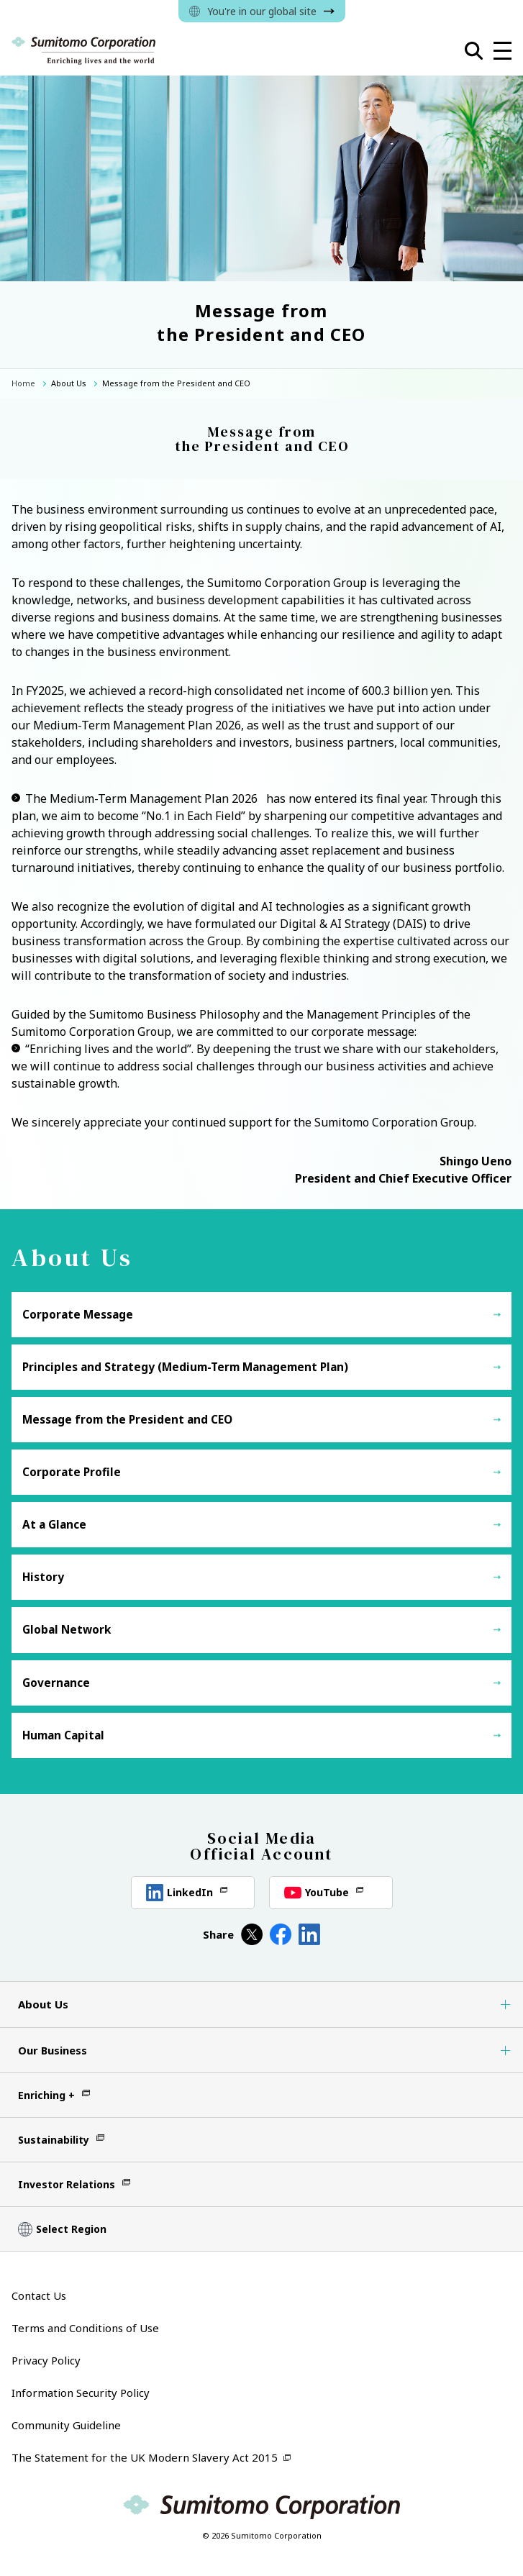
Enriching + (46, 2095)
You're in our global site (262, 11)
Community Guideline (66, 2425)
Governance (56, 1682)
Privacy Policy (46, 2360)
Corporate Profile (71, 1472)
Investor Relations (66, 2184)
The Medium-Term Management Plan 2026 (141, 798)
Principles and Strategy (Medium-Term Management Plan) (185, 1367)
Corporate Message (77, 1314)
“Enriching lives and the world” (108, 1049)
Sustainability (53, 2140)
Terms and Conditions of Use (85, 2328)
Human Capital (63, 1735)
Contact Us (39, 2295)
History (43, 1577)
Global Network (66, 1629)
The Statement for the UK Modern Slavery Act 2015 (145, 2457)
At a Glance (54, 1524)
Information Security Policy (81, 2392)
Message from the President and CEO (127, 1419)
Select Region (71, 2229)
